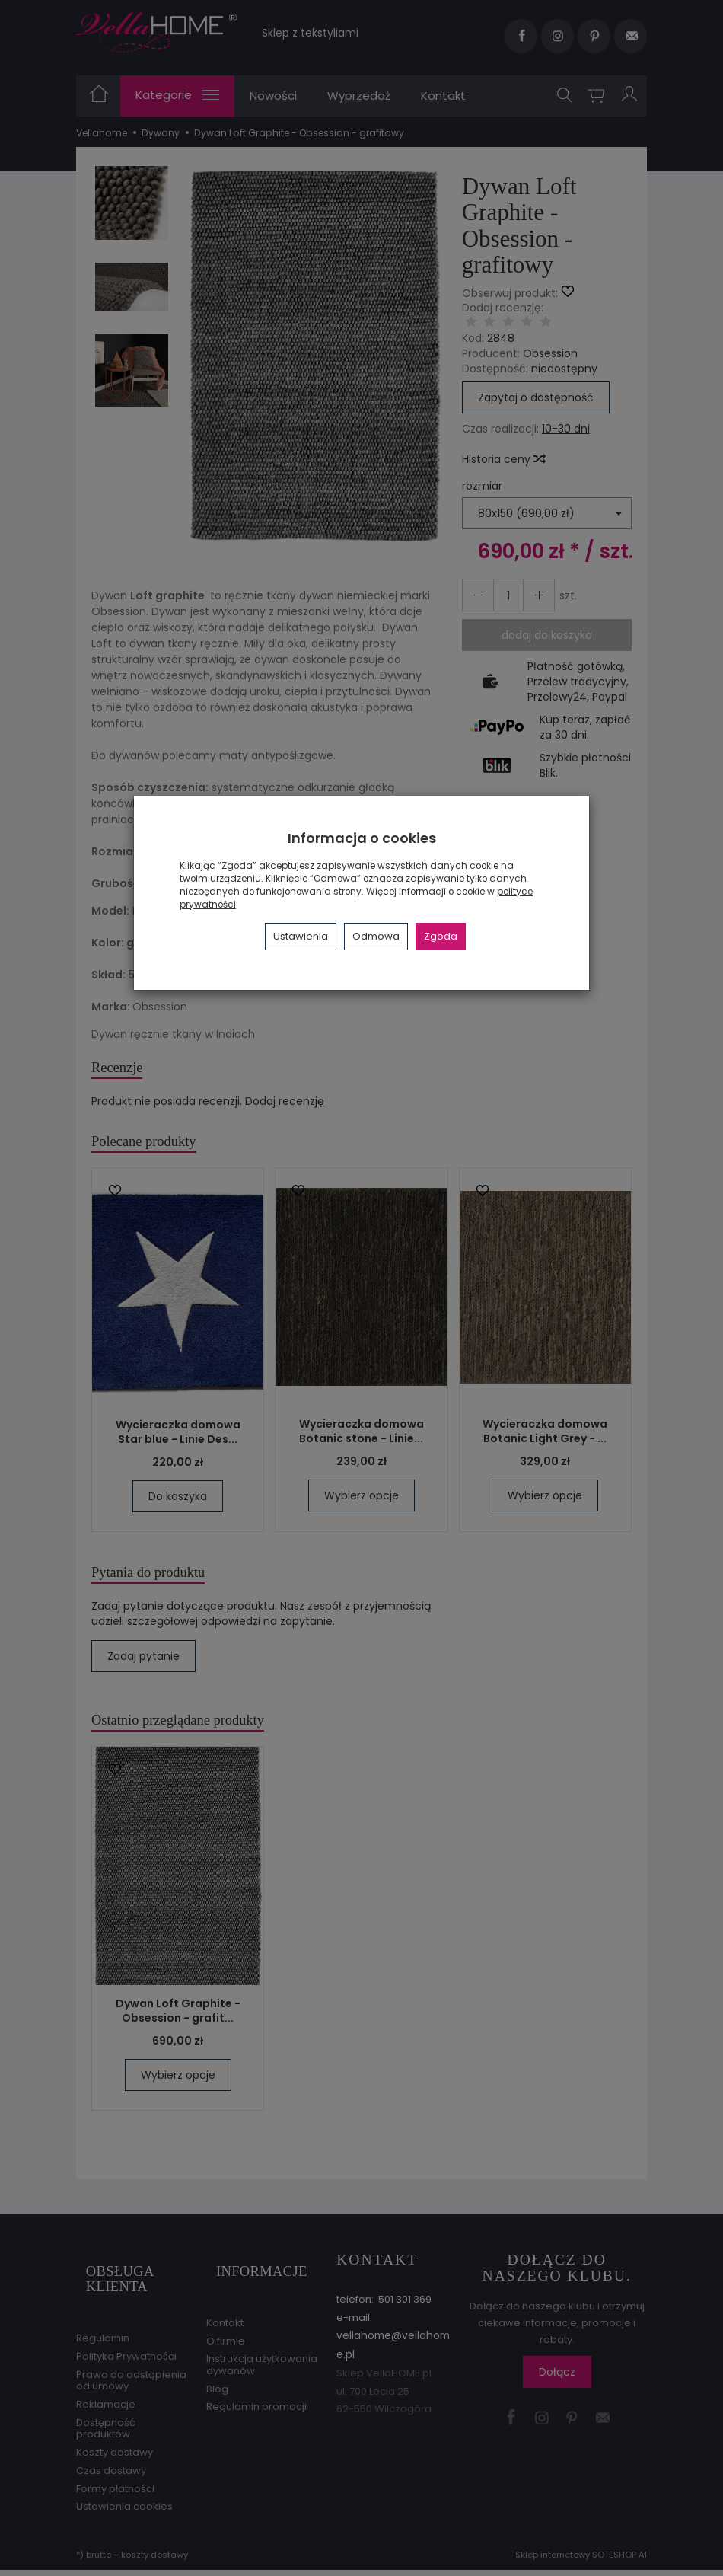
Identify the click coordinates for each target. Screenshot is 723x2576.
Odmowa (376, 936)
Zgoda (440, 936)
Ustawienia (300, 936)
